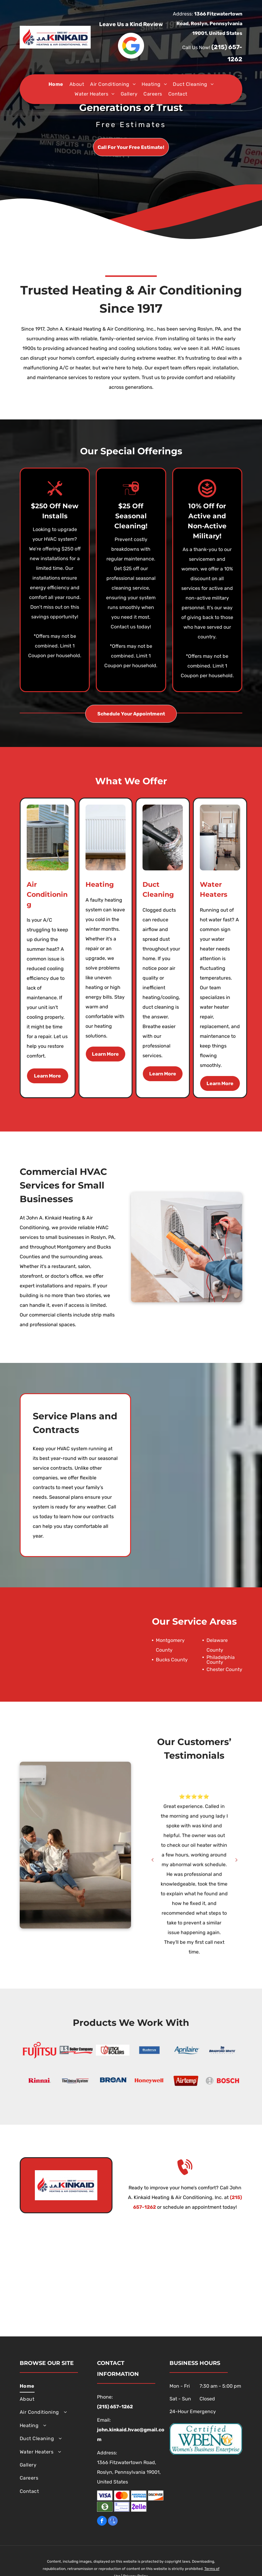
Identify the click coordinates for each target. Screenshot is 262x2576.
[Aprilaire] (186, 2050)
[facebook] (102, 2521)
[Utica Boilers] (112, 2050)
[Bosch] (222, 2080)
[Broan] (112, 2080)
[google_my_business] (113, 2521)
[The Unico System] (76, 2080)
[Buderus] (149, 2050)
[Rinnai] (39, 2080)
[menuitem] (55, 84)
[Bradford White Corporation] (222, 2050)
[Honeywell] (149, 2080)
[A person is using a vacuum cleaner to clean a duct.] (163, 837)
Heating (100, 884)
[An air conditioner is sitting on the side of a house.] (48, 837)
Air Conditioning (47, 894)
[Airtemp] (186, 2080)
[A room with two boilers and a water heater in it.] (220, 837)
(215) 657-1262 (115, 2407)
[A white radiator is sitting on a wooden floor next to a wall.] (106, 837)
